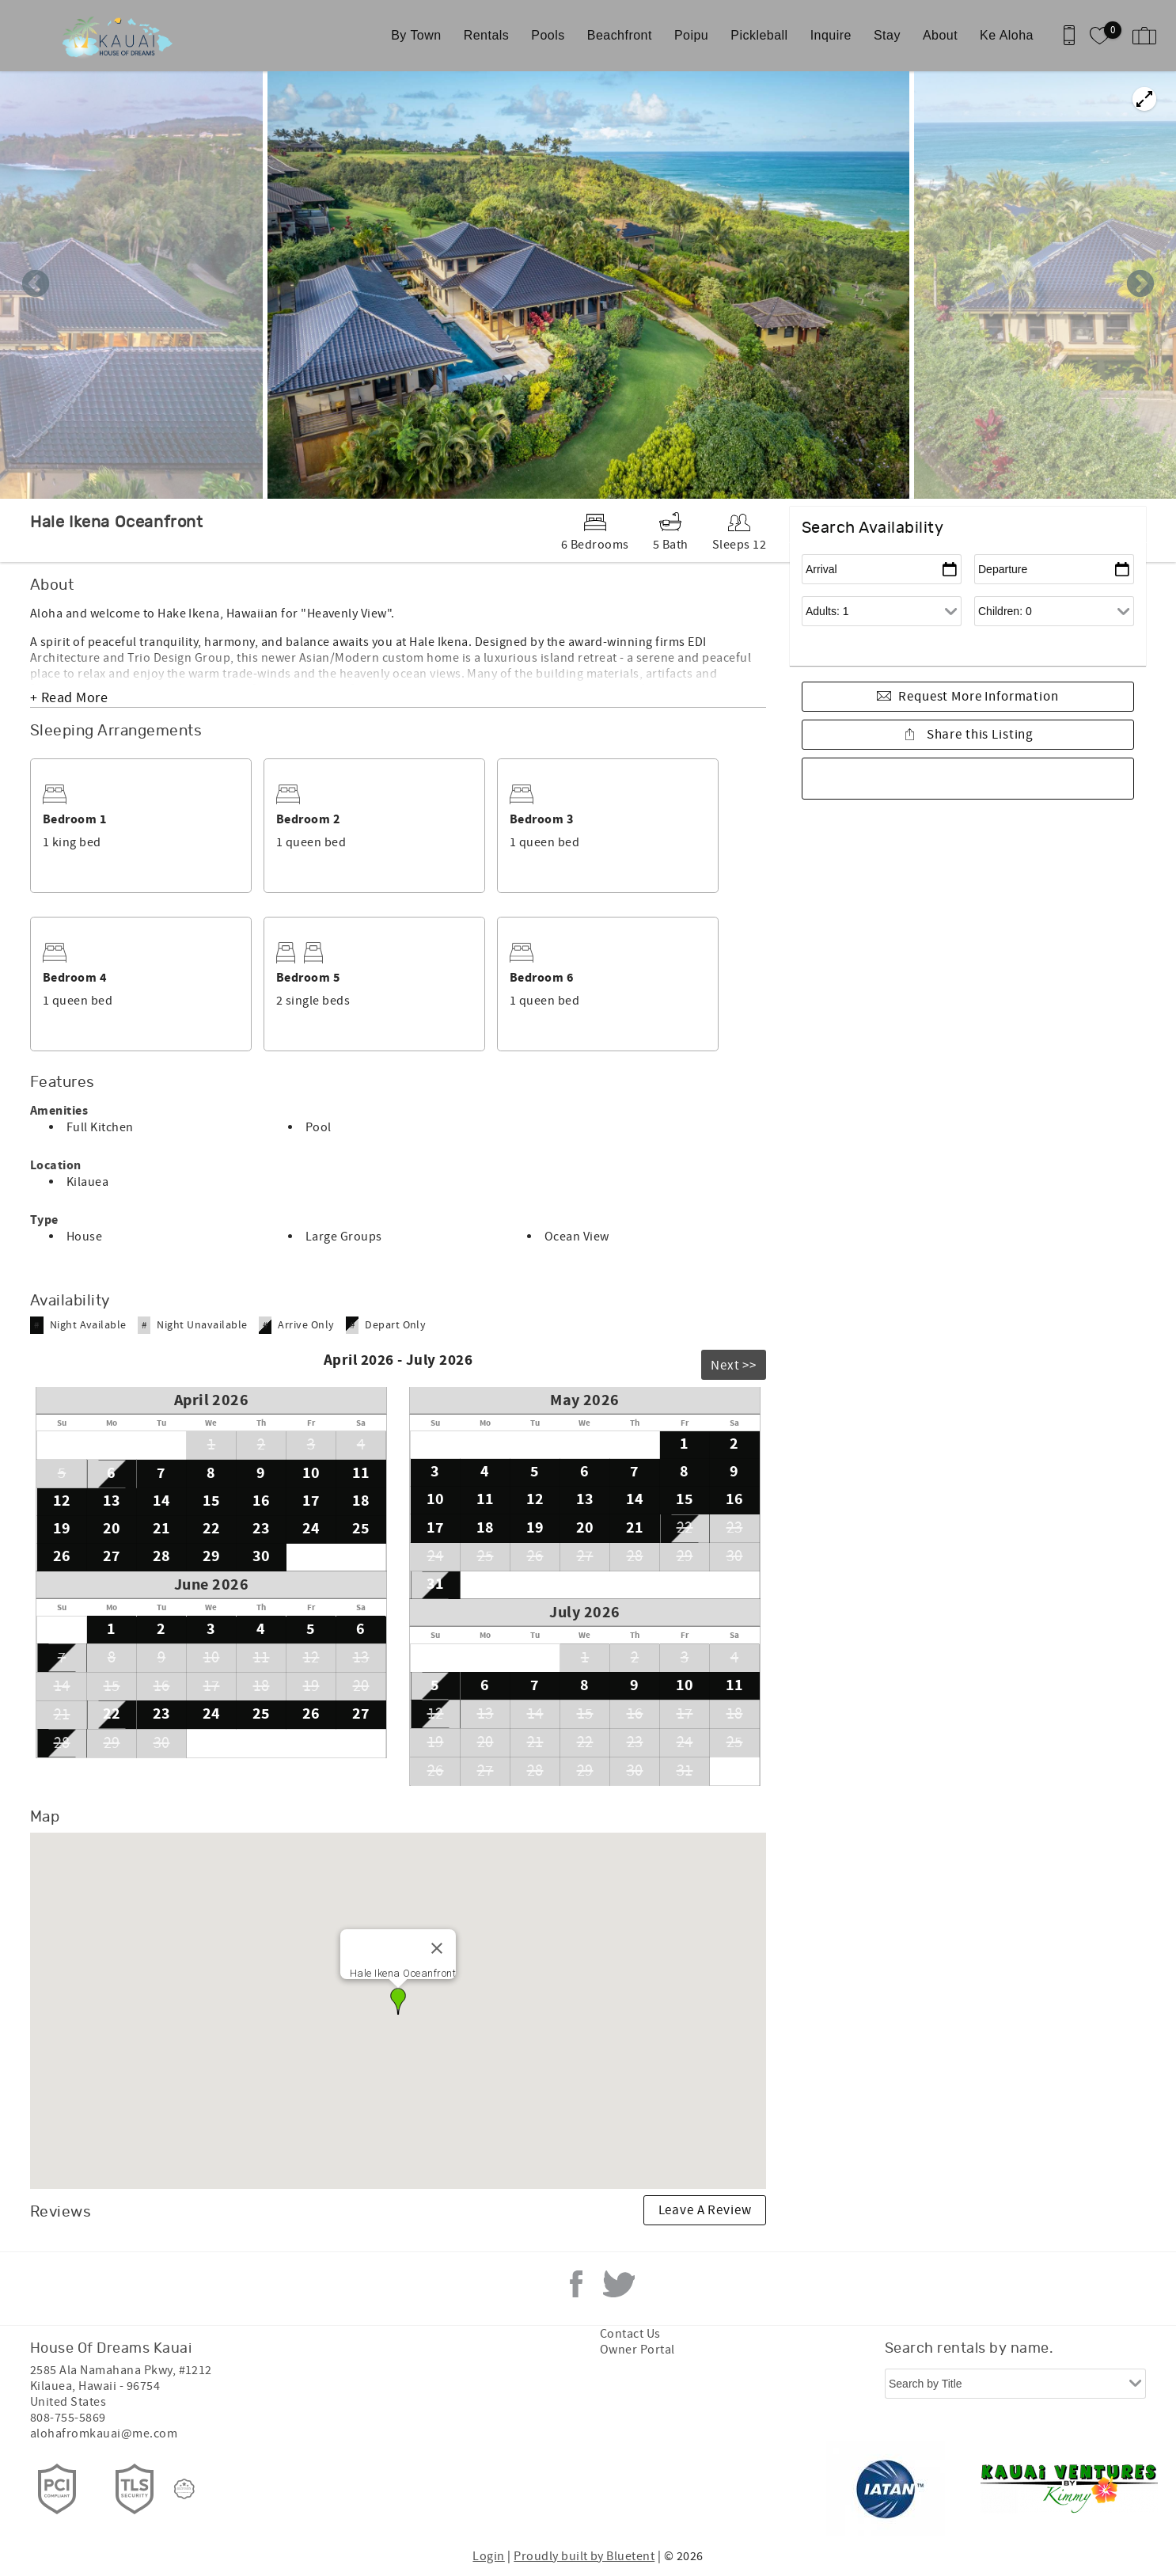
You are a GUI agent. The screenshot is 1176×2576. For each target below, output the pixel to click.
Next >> (734, 1365)
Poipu (691, 35)
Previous (35, 285)
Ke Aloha (1007, 35)
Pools (547, 35)
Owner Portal (637, 2350)
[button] (398, 2001)
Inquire (831, 35)
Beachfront (619, 35)
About (940, 35)
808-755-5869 (68, 2418)
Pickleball (758, 35)
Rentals (487, 35)
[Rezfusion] (184, 2489)
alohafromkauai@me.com (103, 2433)
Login (488, 2556)
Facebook (576, 2284)
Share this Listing (979, 734)
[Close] (437, 1948)
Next (1140, 285)
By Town (416, 35)
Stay (887, 35)
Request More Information (978, 696)
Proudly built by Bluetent (584, 2556)
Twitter (619, 2284)
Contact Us (630, 2334)
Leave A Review (705, 2210)
